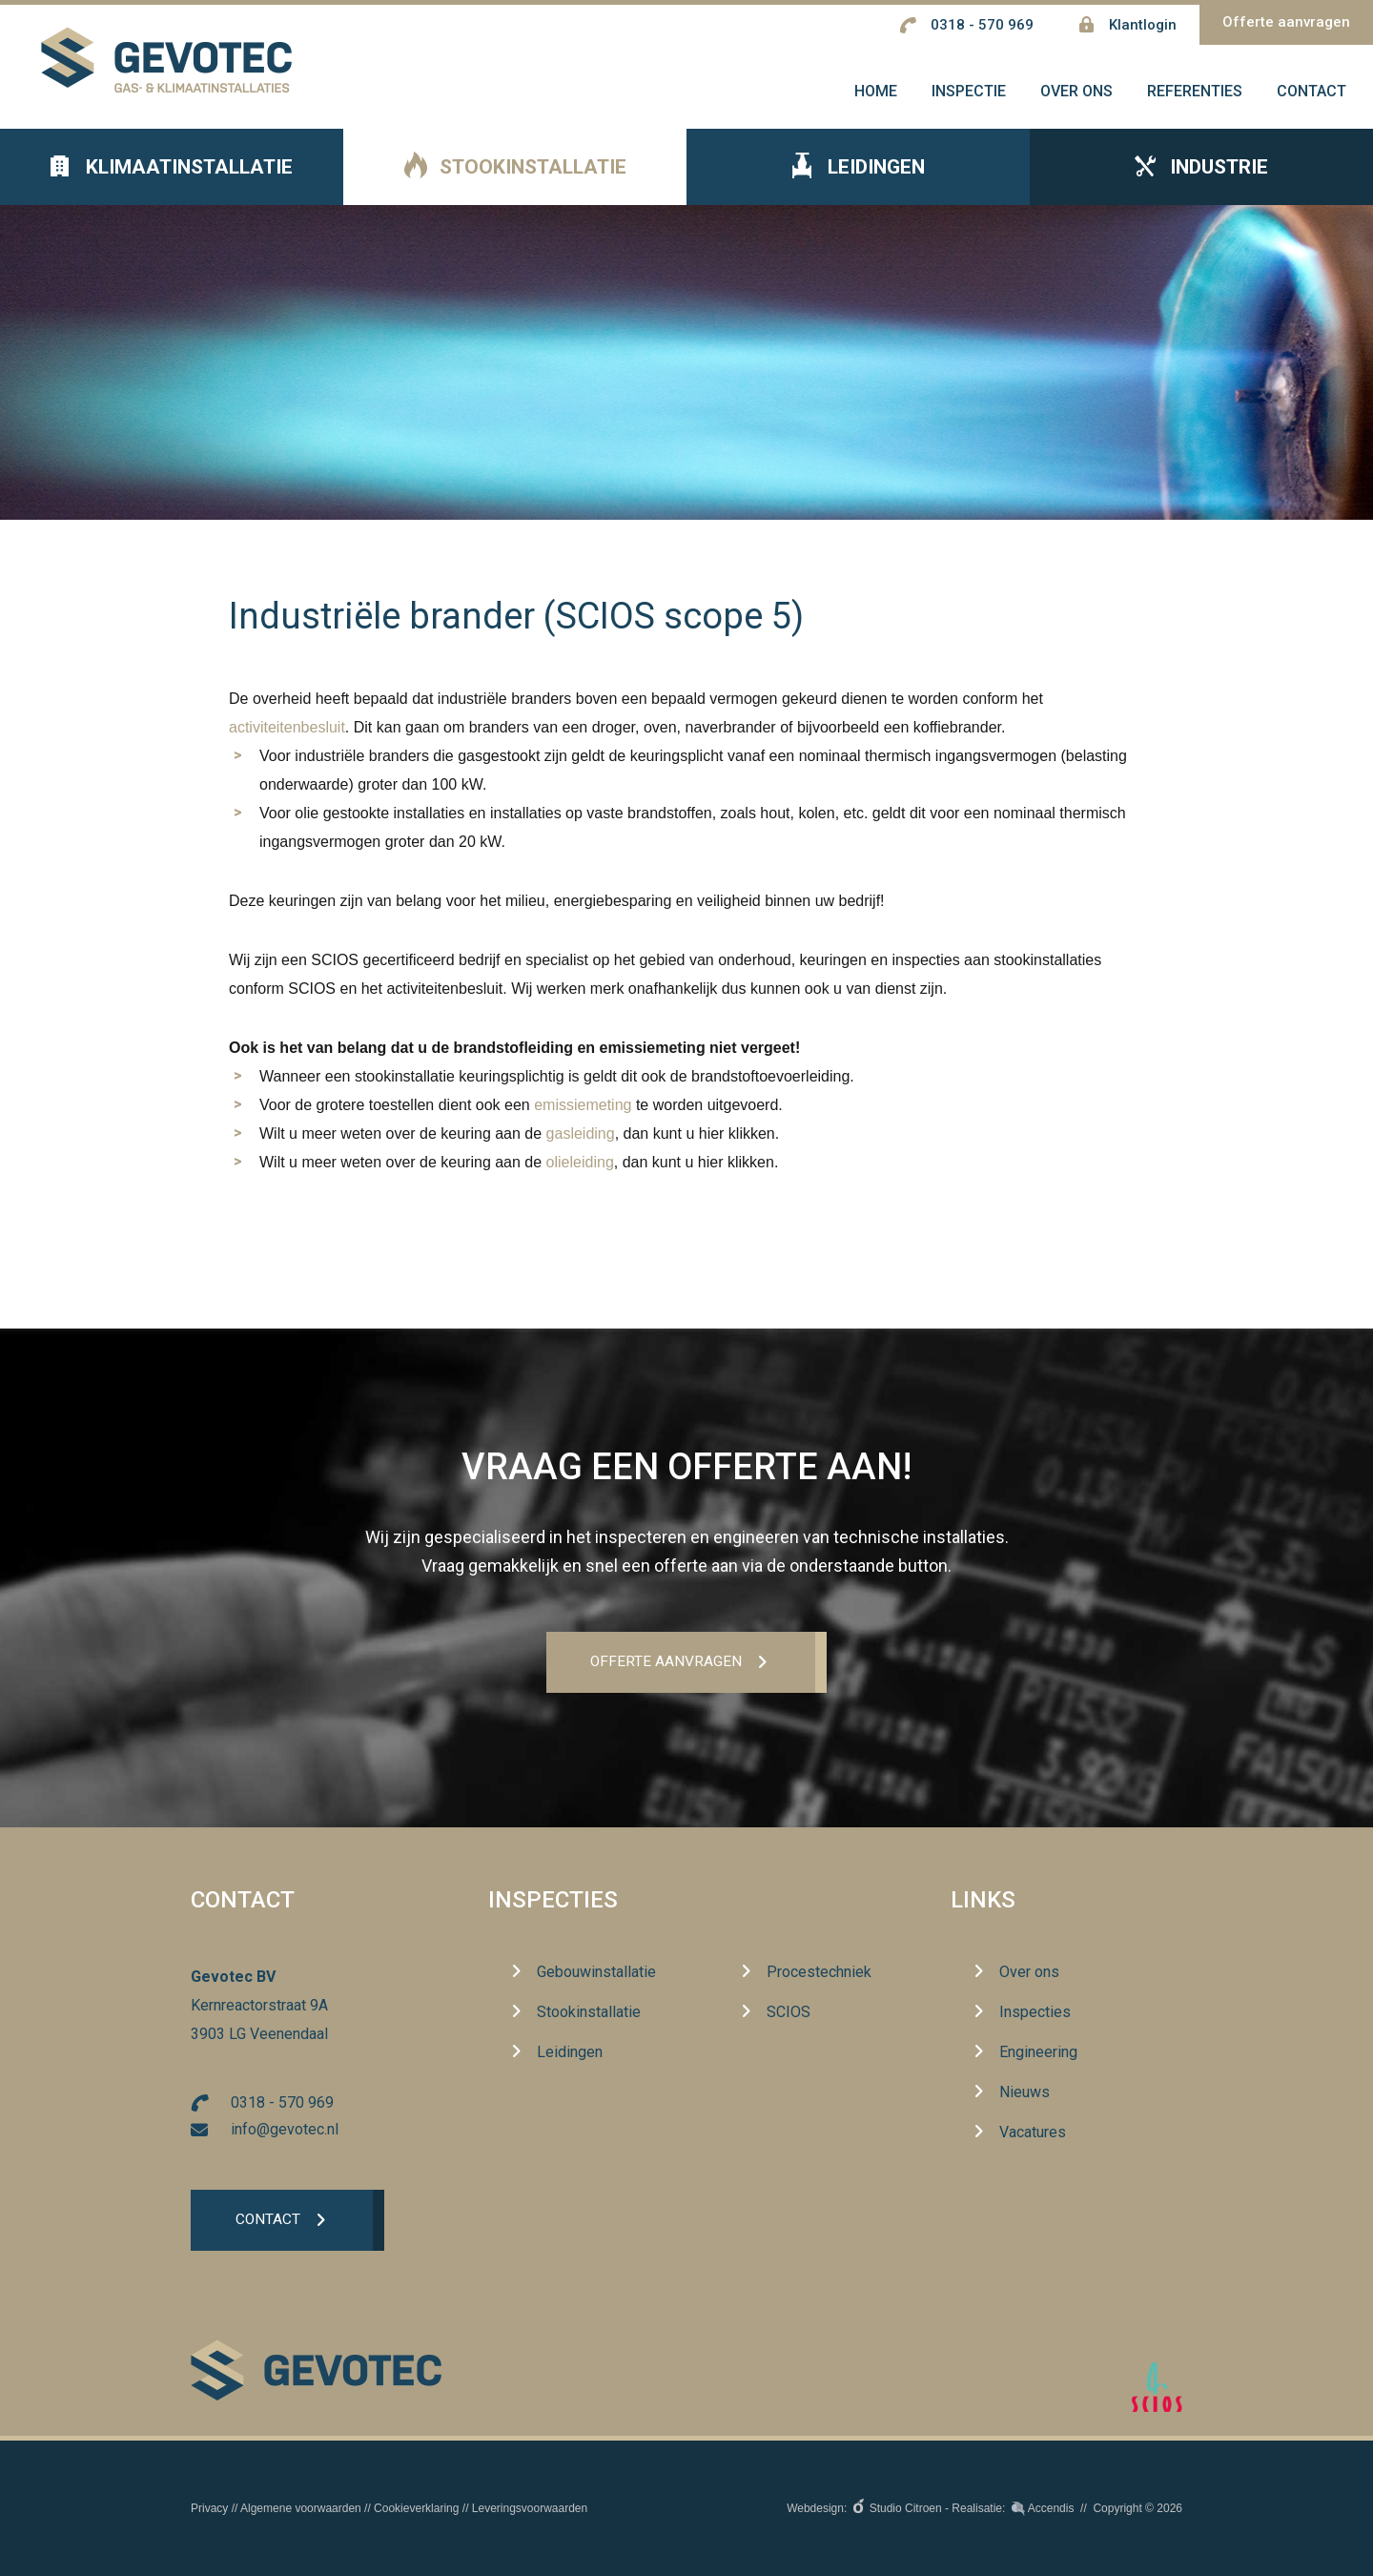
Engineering (1038, 2053)
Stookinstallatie (515, 182)
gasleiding (580, 1148)
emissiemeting (582, 1119)
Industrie (1201, 182)
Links (983, 1901)
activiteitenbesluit (287, 741)
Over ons (1029, 1973)
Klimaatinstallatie (172, 182)
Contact (269, 2223)
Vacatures (1032, 2133)
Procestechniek (819, 1973)
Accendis (1051, 2508)
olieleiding (580, 1176)
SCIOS (788, 2013)
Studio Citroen (906, 2508)
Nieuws (1024, 2093)
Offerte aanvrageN (665, 1663)
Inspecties (553, 1901)
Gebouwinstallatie (596, 1973)
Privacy (209, 2508)
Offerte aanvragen (1286, 22)
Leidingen (858, 182)
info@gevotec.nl (284, 2131)
